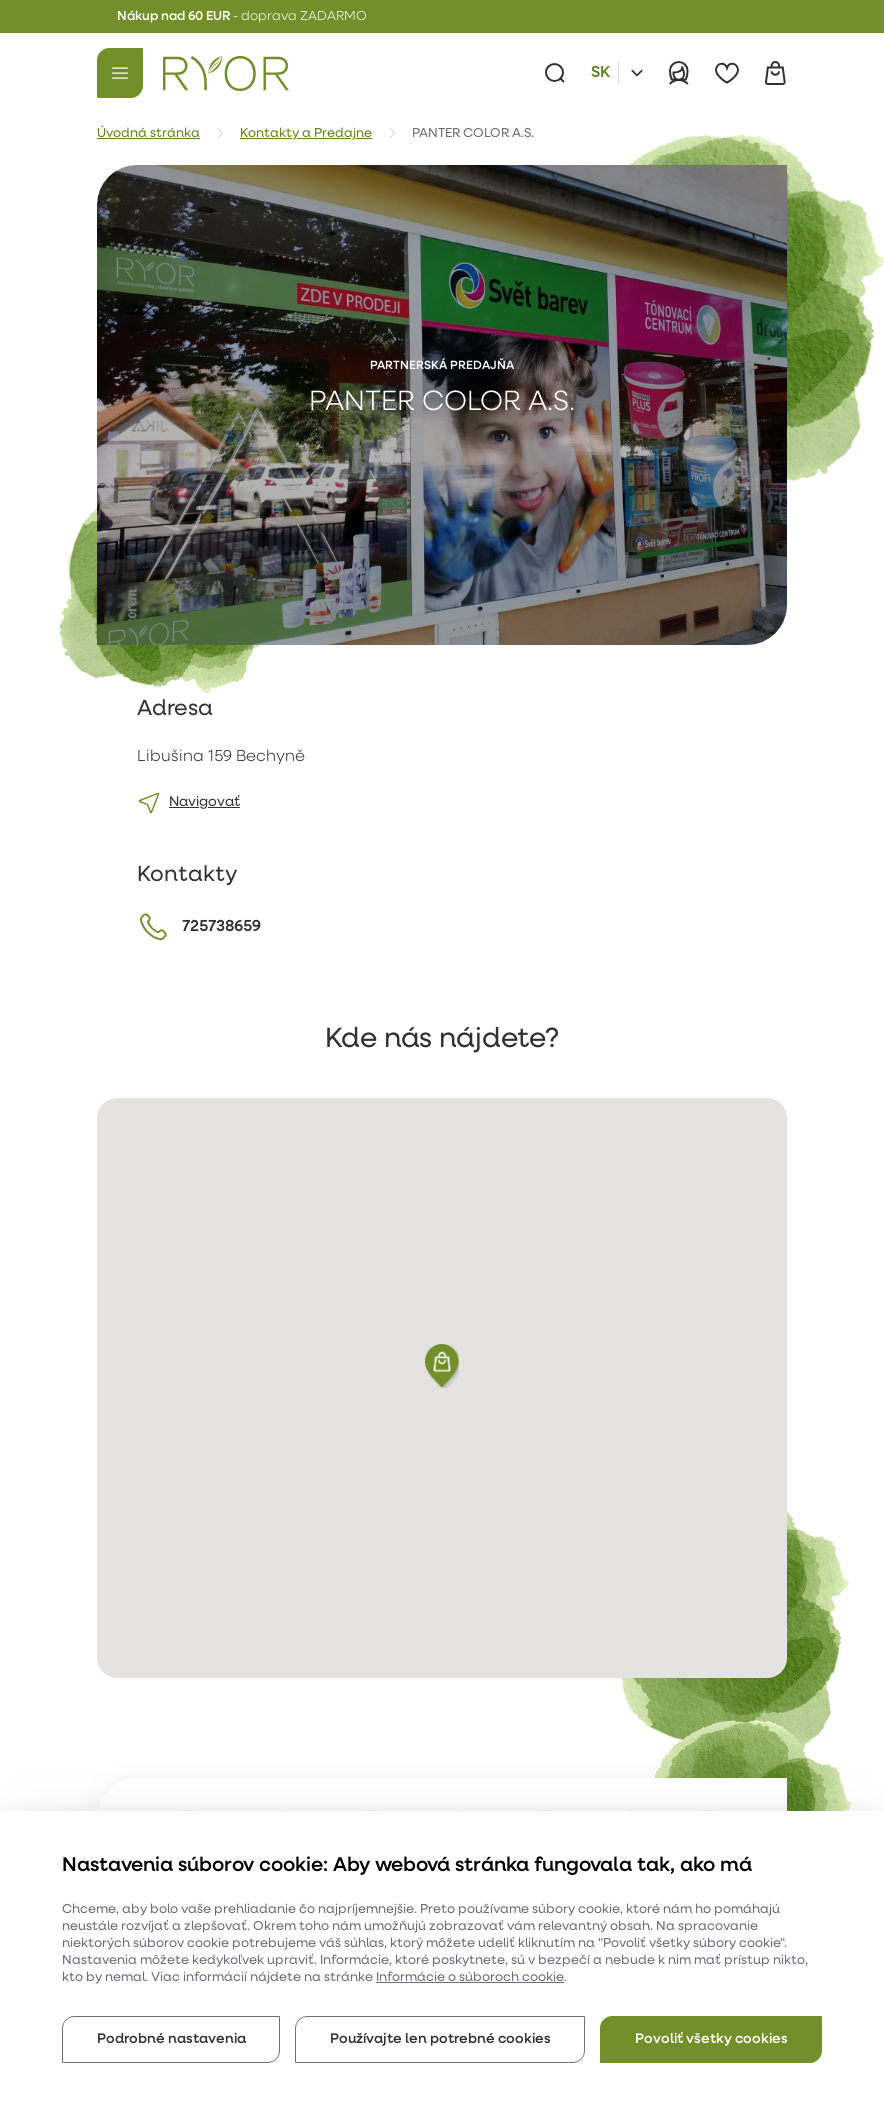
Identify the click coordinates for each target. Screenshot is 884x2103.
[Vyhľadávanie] (555, 73)
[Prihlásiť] (679, 73)
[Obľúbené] (727, 73)
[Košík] (775, 73)
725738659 (221, 927)
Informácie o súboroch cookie (470, 1977)
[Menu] (120, 73)
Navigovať (204, 802)
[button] (442, 1366)
